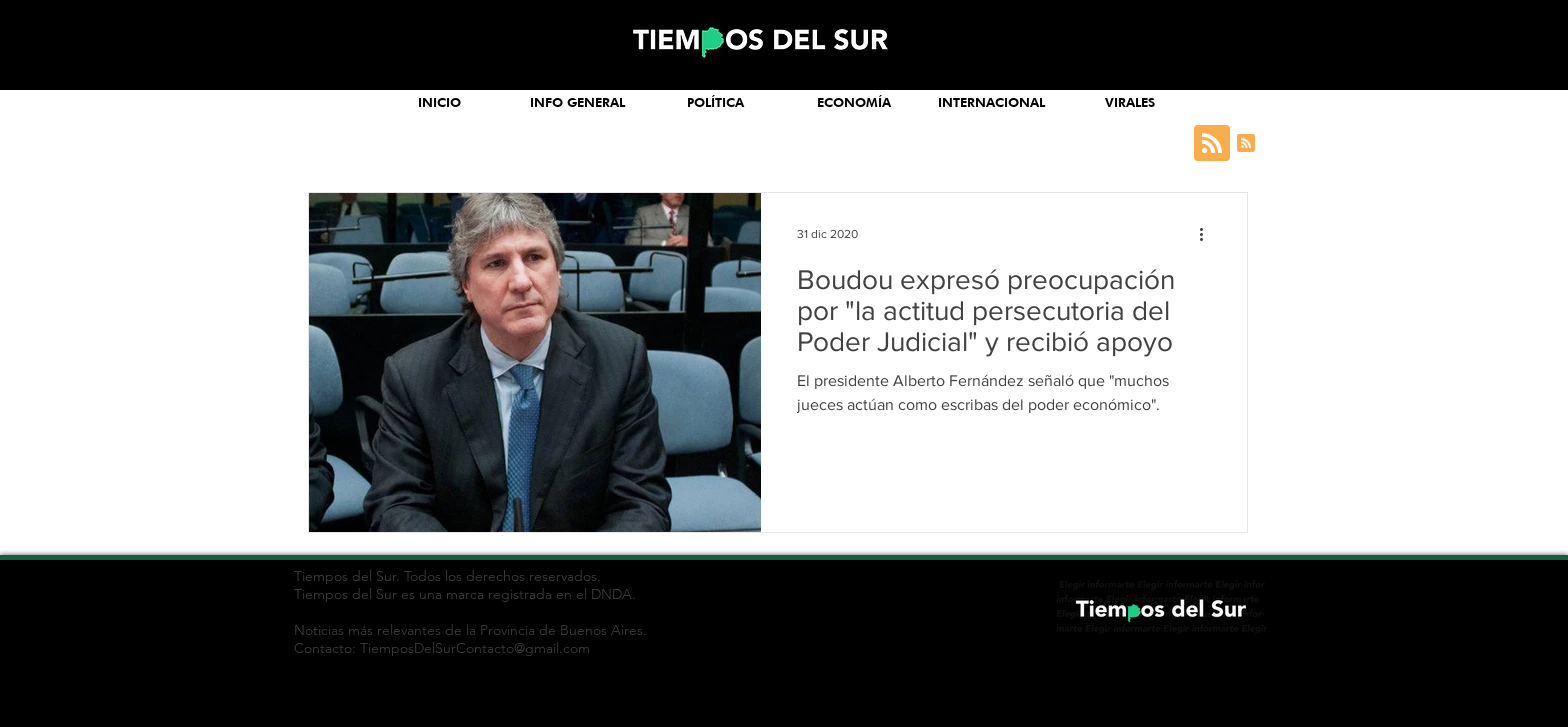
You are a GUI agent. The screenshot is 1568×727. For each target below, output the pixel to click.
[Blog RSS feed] (1212, 144)
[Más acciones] (1208, 234)
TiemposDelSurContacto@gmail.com (475, 648)
